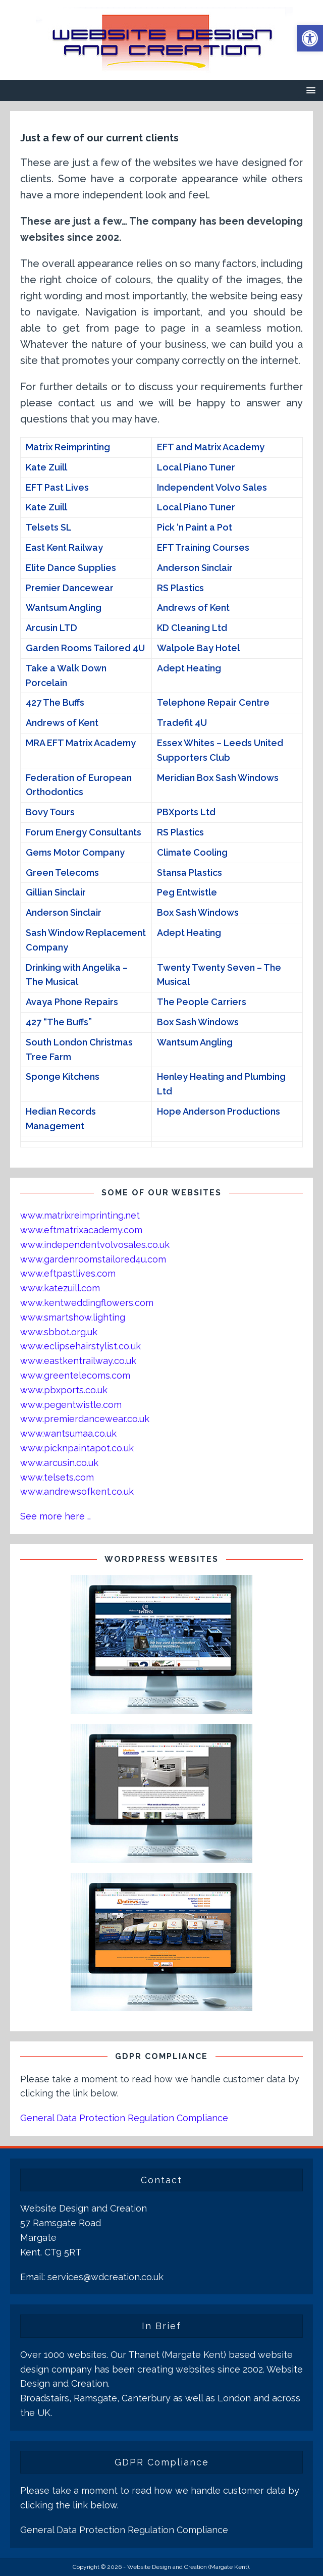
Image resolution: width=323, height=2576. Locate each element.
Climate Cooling (192, 852)
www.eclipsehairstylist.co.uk (80, 1346)
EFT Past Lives (57, 487)
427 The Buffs (55, 702)
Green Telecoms (62, 872)
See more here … (55, 1516)
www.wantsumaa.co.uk (68, 1433)
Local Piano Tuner (196, 467)
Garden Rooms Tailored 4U (85, 648)
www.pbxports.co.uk (63, 1390)
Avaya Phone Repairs (72, 1001)
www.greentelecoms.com (75, 1375)
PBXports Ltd (186, 812)
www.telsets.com (57, 1477)
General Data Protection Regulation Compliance (124, 2118)
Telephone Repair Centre (213, 702)
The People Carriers (201, 1001)
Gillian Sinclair (56, 892)
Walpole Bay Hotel (198, 648)
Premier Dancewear (70, 588)
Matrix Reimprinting (68, 447)
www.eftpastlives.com (68, 1273)
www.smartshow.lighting (72, 1317)
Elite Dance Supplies (71, 567)
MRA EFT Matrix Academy (81, 743)
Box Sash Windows (198, 912)
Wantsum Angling (63, 607)
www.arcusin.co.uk (59, 1462)
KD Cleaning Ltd (192, 627)
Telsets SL (49, 527)
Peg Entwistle (187, 892)
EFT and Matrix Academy (210, 447)
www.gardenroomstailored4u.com (93, 1259)
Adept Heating (189, 668)
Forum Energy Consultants (83, 832)
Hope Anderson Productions (218, 1111)
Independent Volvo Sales (212, 487)
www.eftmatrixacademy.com (81, 1230)
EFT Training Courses (203, 547)
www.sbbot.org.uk (58, 1332)
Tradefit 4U (182, 722)
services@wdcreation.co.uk (105, 2277)
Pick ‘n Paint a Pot (194, 527)
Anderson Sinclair (195, 567)
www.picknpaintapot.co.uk (77, 1448)
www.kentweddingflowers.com (86, 1302)
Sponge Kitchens (62, 1076)
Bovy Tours (50, 812)
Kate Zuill (46, 467)
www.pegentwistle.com (71, 1404)
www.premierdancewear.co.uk (84, 1418)
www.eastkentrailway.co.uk (78, 1360)
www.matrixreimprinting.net (80, 1215)
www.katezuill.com (60, 1288)
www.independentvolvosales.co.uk (95, 1244)
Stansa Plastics (189, 872)
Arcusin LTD (51, 627)
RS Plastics (180, 588)
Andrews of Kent (193, 607)
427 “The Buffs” (59, 1022)
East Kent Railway (64, 547)
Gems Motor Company (75, 852)
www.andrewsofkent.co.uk (77, 1491)
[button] (310, 38)
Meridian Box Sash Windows (218, 777)
